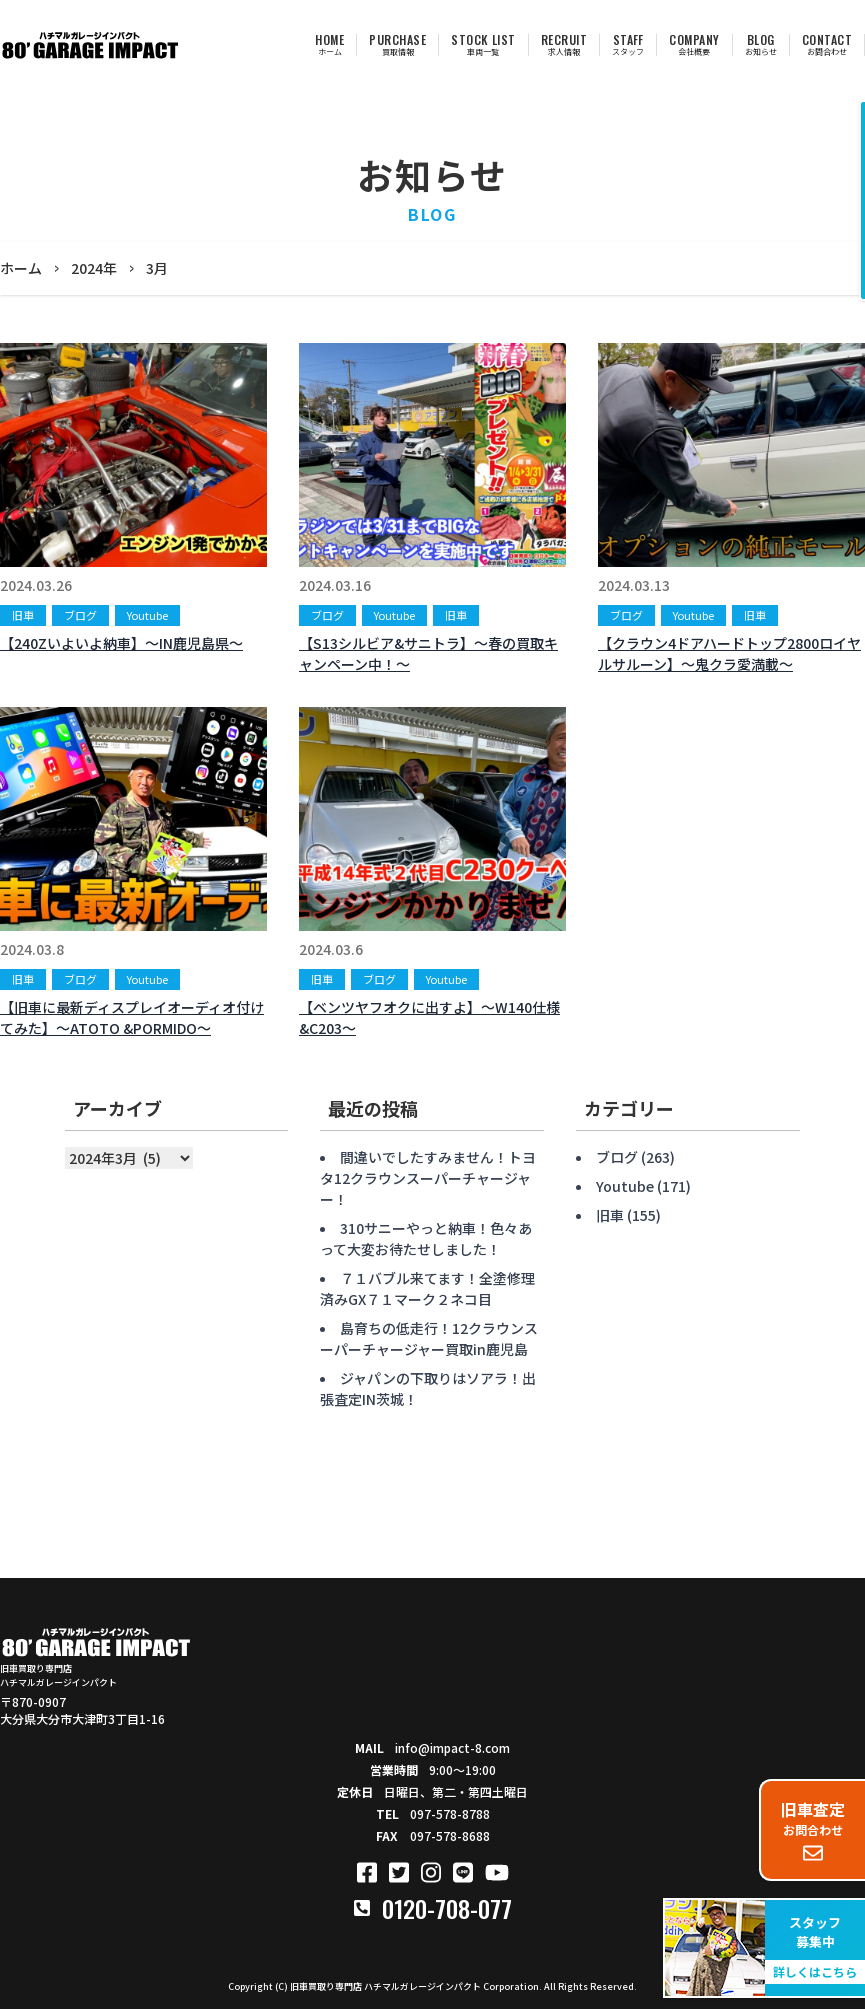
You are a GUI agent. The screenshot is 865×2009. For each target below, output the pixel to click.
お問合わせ (813, 1830)
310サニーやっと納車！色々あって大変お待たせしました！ (426, 1238)
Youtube (147, 615)
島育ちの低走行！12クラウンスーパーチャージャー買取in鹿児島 (429, 1338)
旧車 (23, 615)
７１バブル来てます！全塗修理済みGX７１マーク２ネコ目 (427, 1288)
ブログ (80, 615)
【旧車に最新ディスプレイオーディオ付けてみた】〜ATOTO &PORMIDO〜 (132, 1017)
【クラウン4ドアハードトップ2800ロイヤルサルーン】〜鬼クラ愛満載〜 (729, 653)
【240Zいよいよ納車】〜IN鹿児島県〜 (121, 643)
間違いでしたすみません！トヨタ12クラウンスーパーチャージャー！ (428, 1178)
